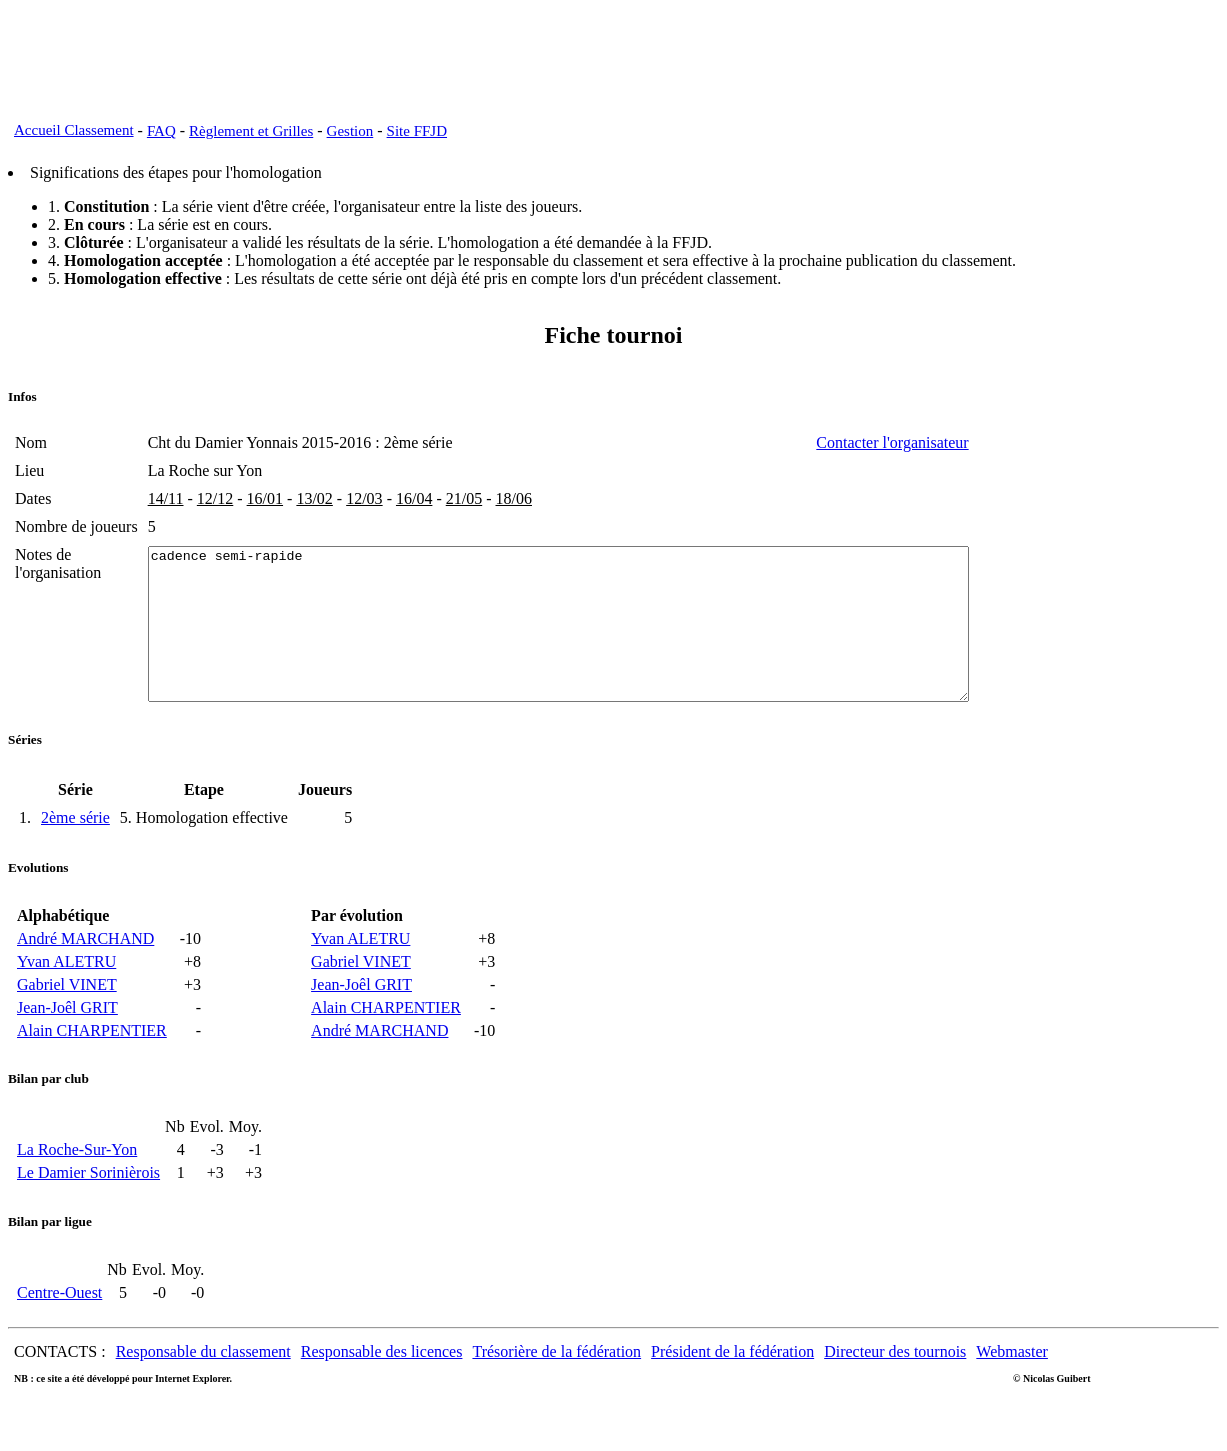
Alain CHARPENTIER (92, 1060)
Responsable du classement (203, 1381)
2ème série (75, 847)
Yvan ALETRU (66, 991)
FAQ (161, 131)
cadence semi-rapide (608, 639)
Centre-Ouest (59, 1322)
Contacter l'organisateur (992, 442)
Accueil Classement (74, 130)
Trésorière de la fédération (556, 1381)
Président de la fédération (732, 1381)
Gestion (350, 131)
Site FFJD (417, 131)
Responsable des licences (382, 1381)
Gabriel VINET (67, 1014)
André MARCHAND (85, 968)
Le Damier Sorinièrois (88, 1202)
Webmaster (1012, 1381)
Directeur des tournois (895, 1381)
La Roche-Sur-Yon (77, 1179)
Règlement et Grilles (251, 131)
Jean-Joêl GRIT (67, 1037)
